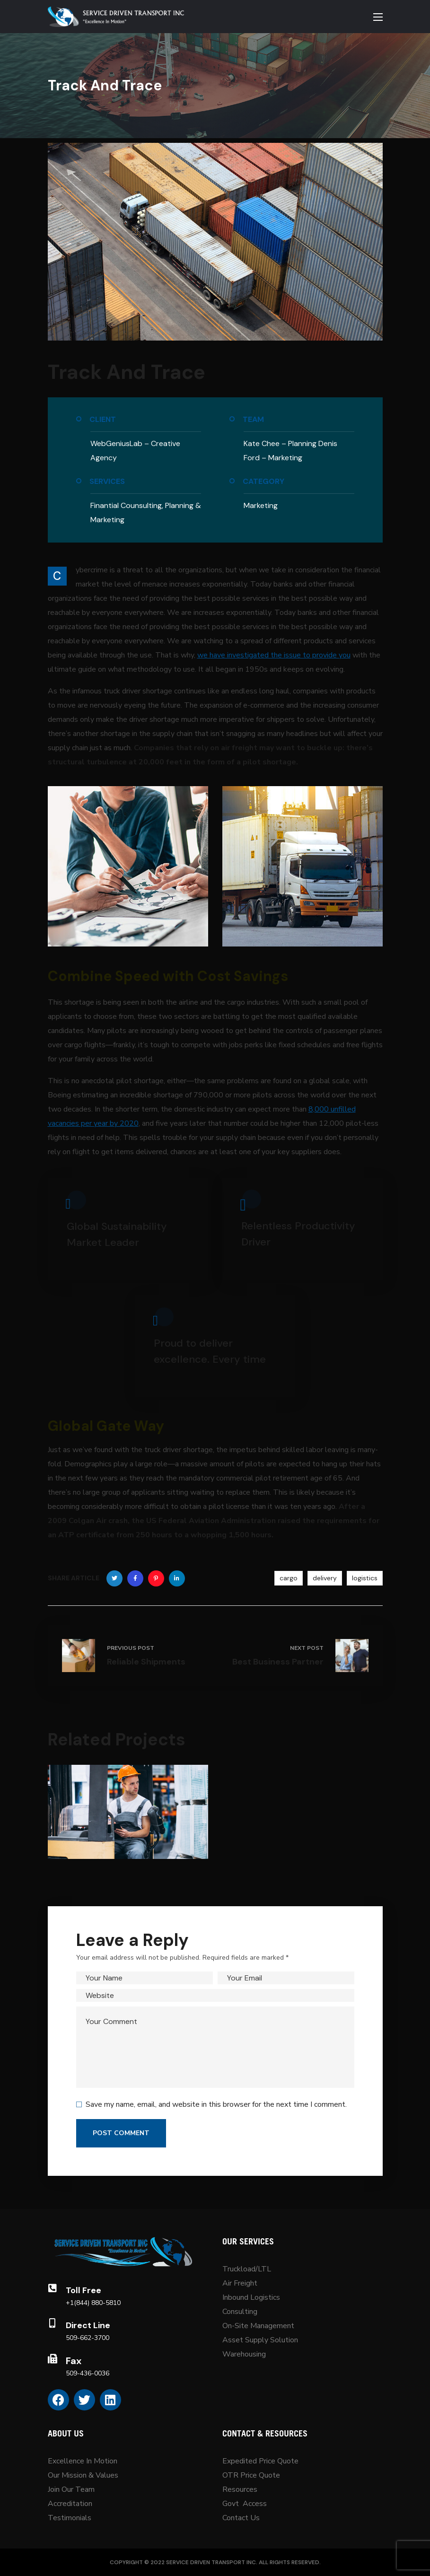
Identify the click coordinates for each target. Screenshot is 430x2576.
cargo (289, 1578)
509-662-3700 (87, 2337)
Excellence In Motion (82, 2461)
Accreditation (70, 2503)
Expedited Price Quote (260, 2461)
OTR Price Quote (251, 2475)
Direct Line (88, 2325)
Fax (73, 2361)
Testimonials (69, 2518)
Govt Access (244, 2503)
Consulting (239, 2311)
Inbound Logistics (251, 2297)
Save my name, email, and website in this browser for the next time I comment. (216, 2104)
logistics (364, 1578)
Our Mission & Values (84, 2475)
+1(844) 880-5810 (93, 2302)
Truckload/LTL (246, 2269)
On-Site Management (258, 2326)
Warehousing (244, 2354)
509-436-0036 (87, 2373)
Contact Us (241, 2518)
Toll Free (83, 2290)
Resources (239, 2489)
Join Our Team (71, 2489)
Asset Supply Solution (260, 2340)
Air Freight (239, 2283)
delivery (325, 1578)
